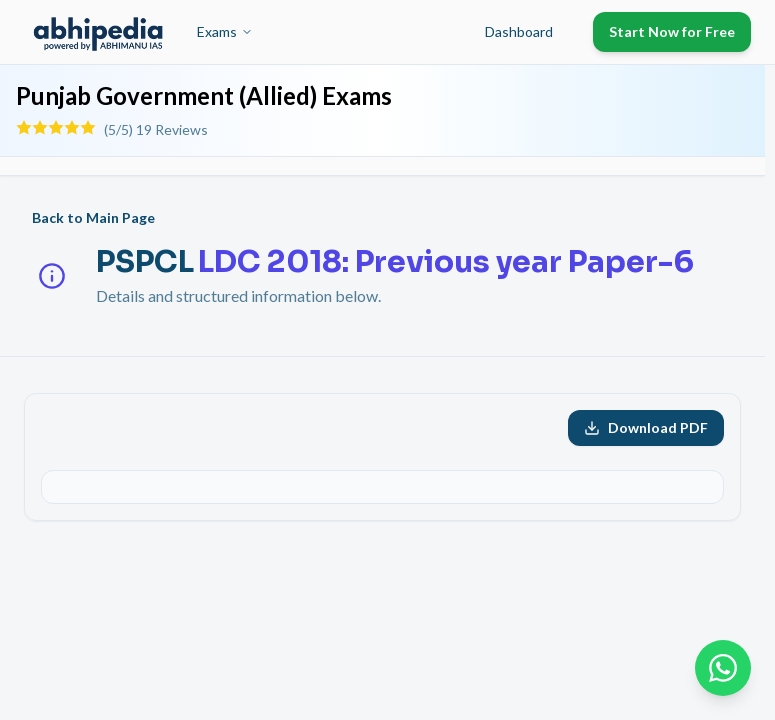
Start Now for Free (672, 31)
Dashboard (519, 31)
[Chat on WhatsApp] (723, 668)
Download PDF (646, 427)
